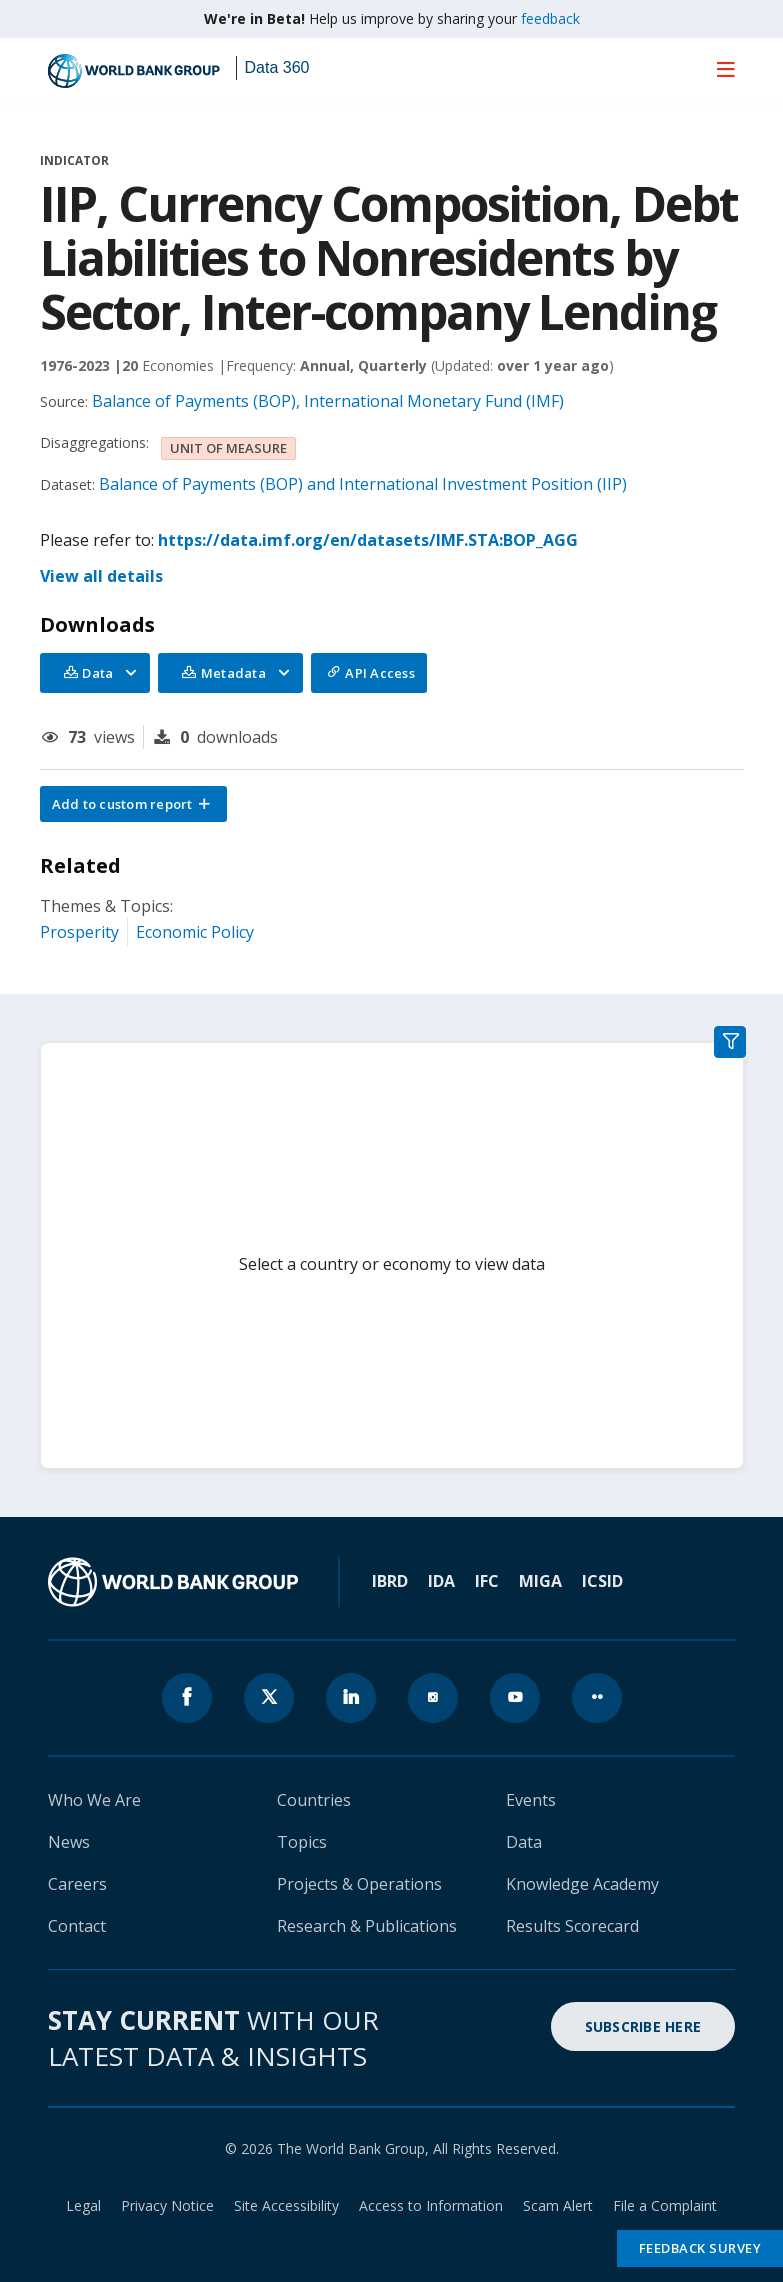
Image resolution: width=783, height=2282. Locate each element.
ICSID (602, 1581)
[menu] (726, 69)
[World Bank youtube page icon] (515, 1698)
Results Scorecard (572, 1926)
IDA (441, 1581)
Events (531, 1800)
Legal (83, 2205)
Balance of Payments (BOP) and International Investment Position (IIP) (363, 484)
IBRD (390, 1581)
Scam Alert (558, 2205)
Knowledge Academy (582, 1884)
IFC (487, 1581)
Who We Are (94, 1800)
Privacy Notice (167, 2205)
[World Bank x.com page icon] (269, 1698)
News (69, 1842)
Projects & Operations (359, 1884)
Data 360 (277, 67)
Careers (77, 1884)
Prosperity (79, 932)
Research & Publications (367, 1926)
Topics (302, 1842)
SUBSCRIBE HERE (643, 2026)
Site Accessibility (286, 2205)
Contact (77, 1926)
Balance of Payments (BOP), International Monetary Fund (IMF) (328, 401)
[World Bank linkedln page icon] (351, 1698)
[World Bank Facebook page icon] (187, 1698)
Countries (314, 1800)
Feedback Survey (700, 2248)
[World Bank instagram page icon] (433, 1698)
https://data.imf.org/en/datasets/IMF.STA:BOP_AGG (368, 540)
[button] (134, 804)
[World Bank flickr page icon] (597, 1698)
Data (524, 1842)
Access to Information (431, 2205)
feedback (550, 18)
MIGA (540, 1581)
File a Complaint (665, 2205)
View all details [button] (101, 576)
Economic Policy (195, 932)
